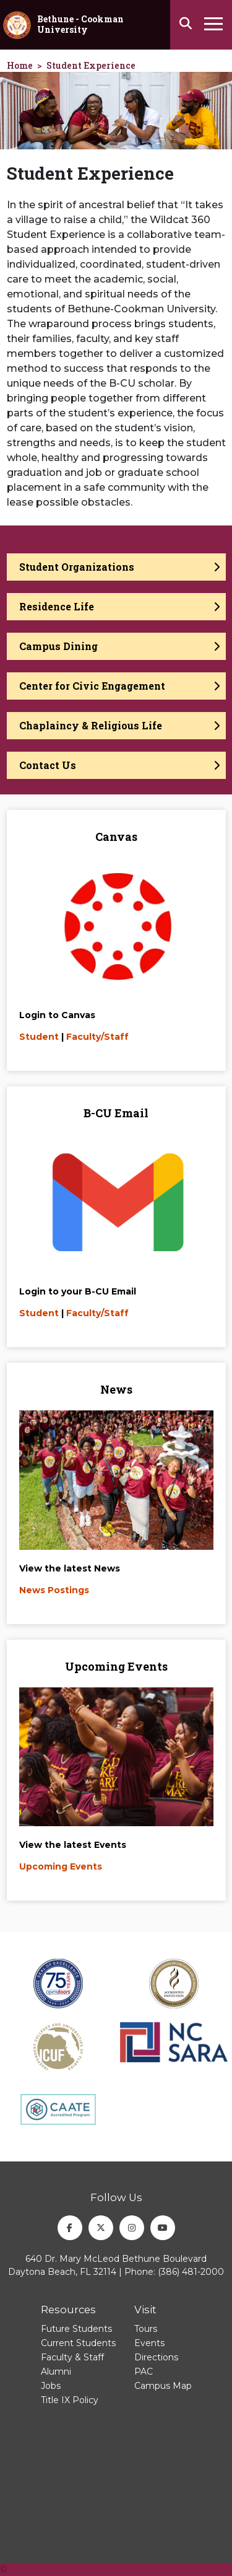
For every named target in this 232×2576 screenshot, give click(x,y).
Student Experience (90, 65)
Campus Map (163, 2385)
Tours (145, 2328)
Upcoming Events (60, 1866)
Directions (156, 2357)
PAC (143, 2371)
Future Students (76, 2328)
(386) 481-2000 (191, 2271)
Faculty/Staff (97, 1036)
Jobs (51, 2385)
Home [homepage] (20, 65)
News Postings (54, 1590)
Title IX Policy (69, 2400)
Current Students (78, 2343)
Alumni (56, 2371)
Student (39, 1036)
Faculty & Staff (72, 2357)
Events (149, 2343)
